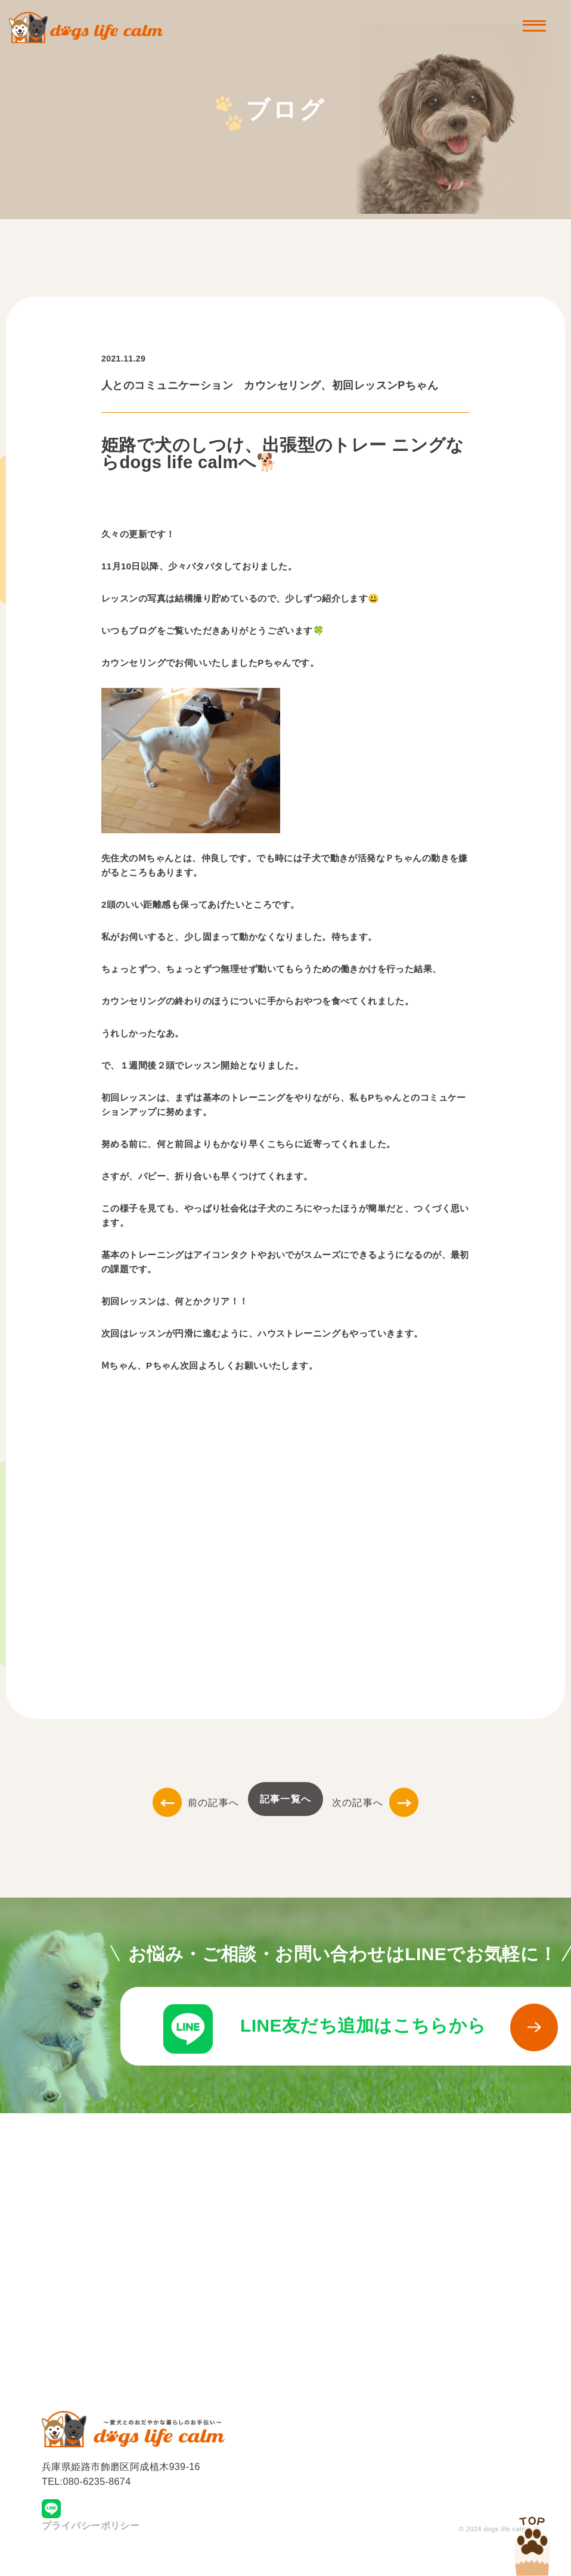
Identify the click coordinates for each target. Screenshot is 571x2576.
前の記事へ (196, 1803)
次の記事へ (375, 1803)
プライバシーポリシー (90, 2543)
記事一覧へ (285, 1799)
